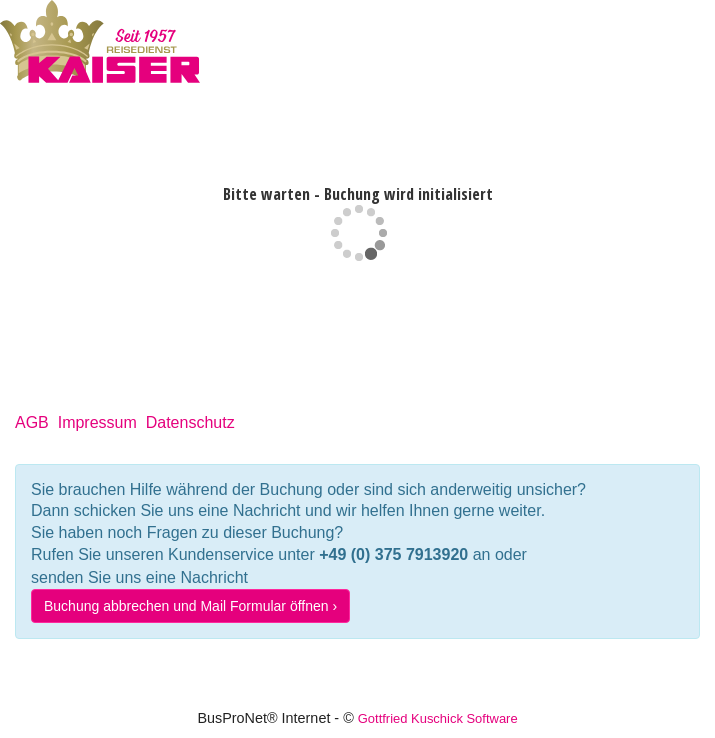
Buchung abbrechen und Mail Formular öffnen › (190, 606)
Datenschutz (190, 422)
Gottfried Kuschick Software (438, 718)
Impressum (97, 422)
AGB (32, 422)
